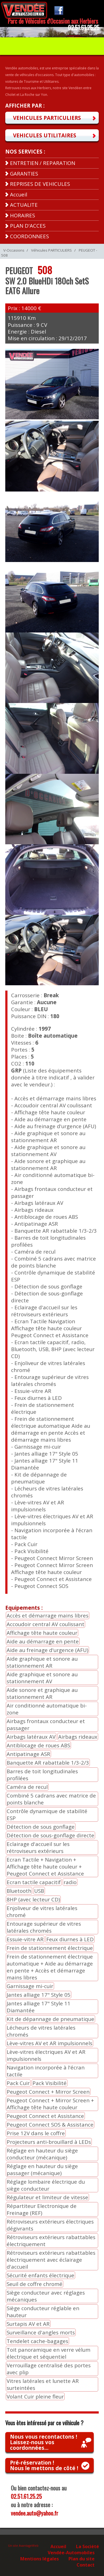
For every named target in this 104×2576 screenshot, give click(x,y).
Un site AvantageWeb (23, 2546)
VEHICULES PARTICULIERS (47, 117)
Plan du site (82, 2558)
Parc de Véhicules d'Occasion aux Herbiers (53, 21)
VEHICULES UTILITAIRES (44, 135)
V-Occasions (13, 250)
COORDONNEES (29, 236)
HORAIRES (22, 215)
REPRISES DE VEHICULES (40, 183)
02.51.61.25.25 (26, 2496)
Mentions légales (39, 2558)
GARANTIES (24, 173)
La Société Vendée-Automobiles (73, 2549)
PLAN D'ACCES (27, 225)
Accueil (18, 194)
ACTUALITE (24, 204)
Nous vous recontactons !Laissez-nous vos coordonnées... (43, 2442)
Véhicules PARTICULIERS (51, 250)
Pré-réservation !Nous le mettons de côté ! (44, 2465)
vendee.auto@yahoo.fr (34, 2513)
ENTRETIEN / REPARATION (42, 162)
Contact (86, 2565)
